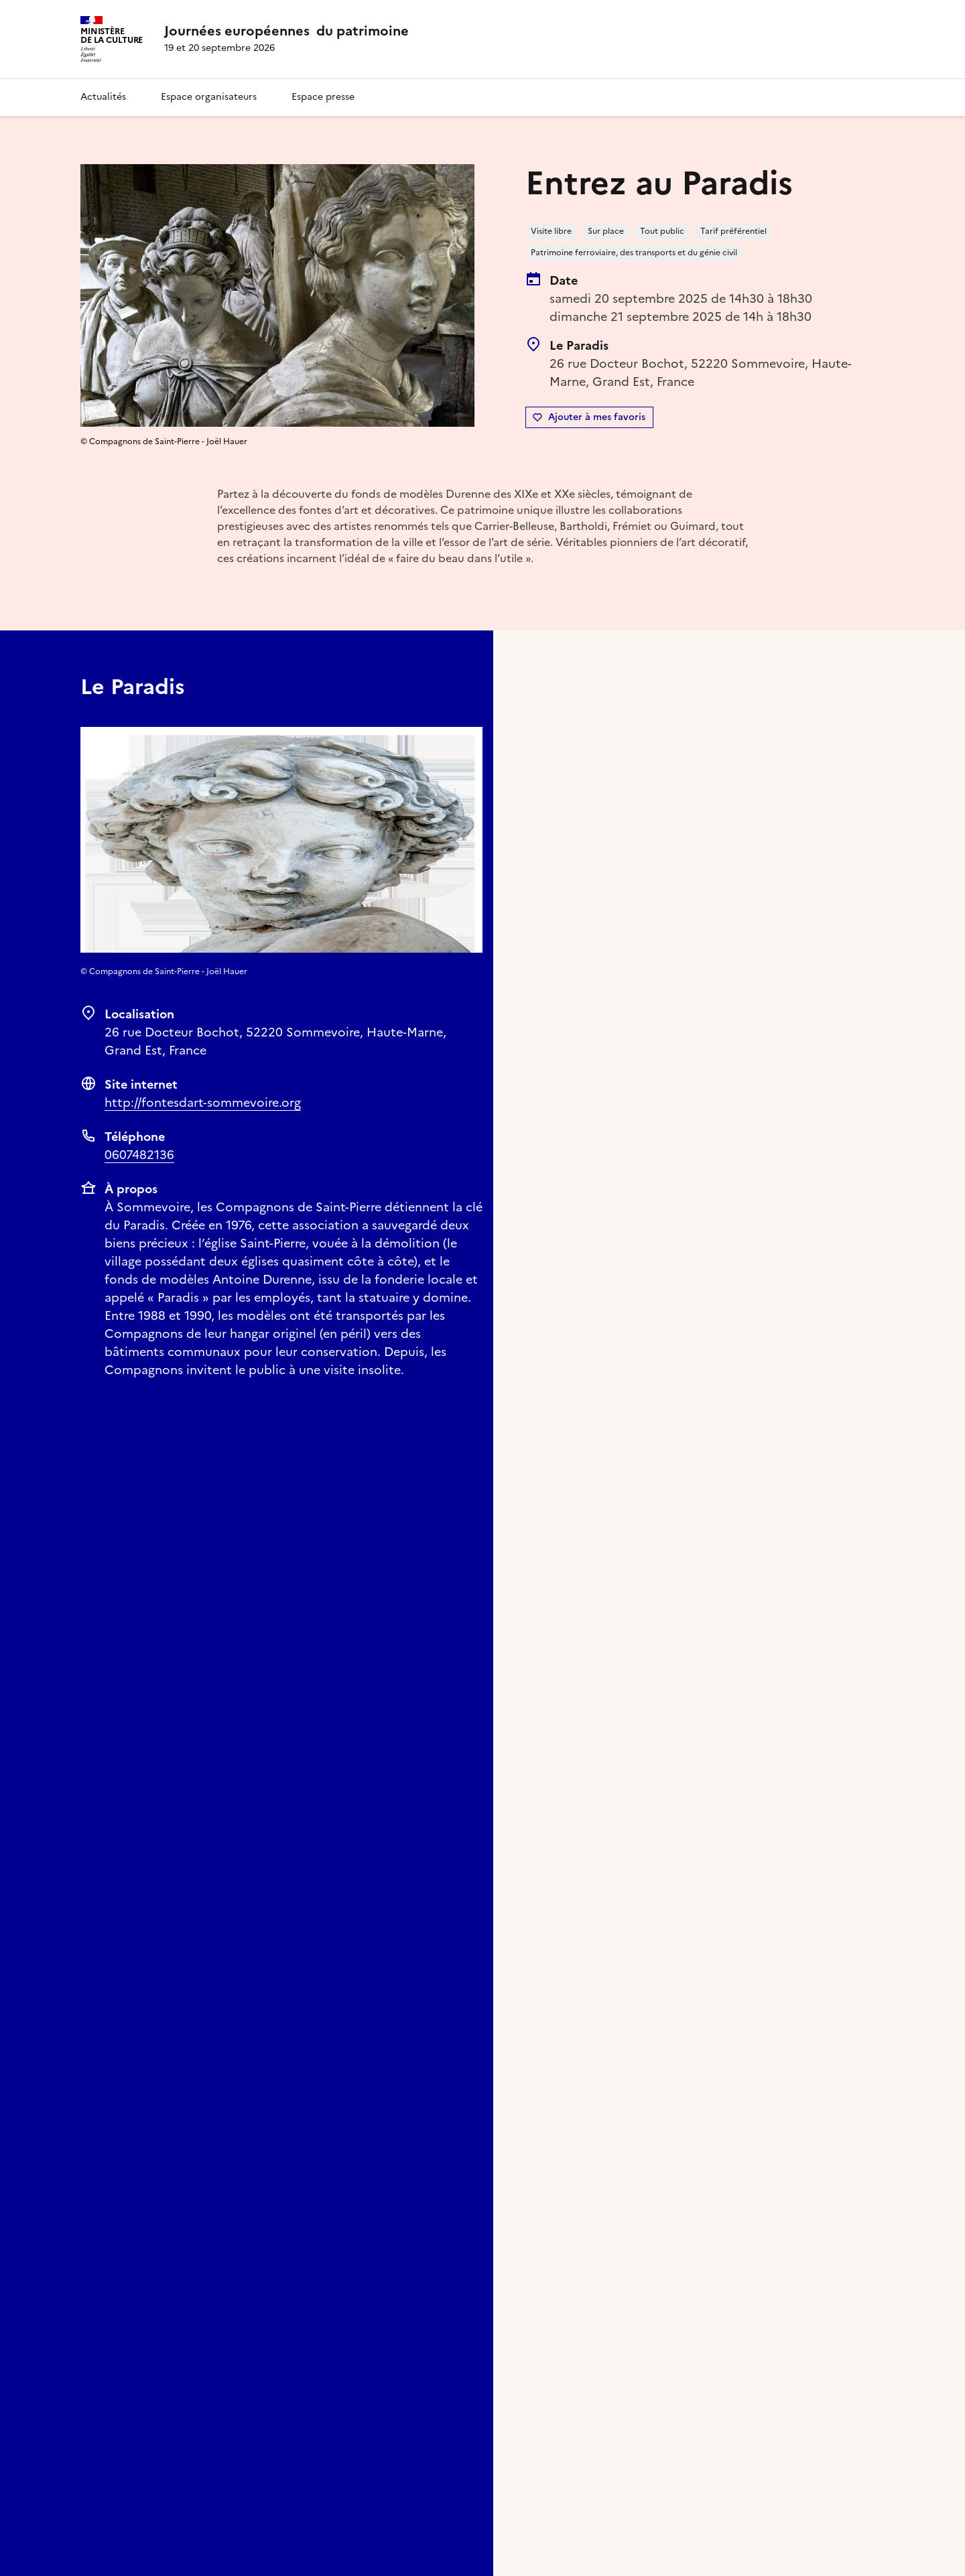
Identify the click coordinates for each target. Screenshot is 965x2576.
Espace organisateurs (209, 97)
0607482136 (139, 1155)
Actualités (103, 97)
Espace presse (323, 97)
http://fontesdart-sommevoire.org (203, 1102)
